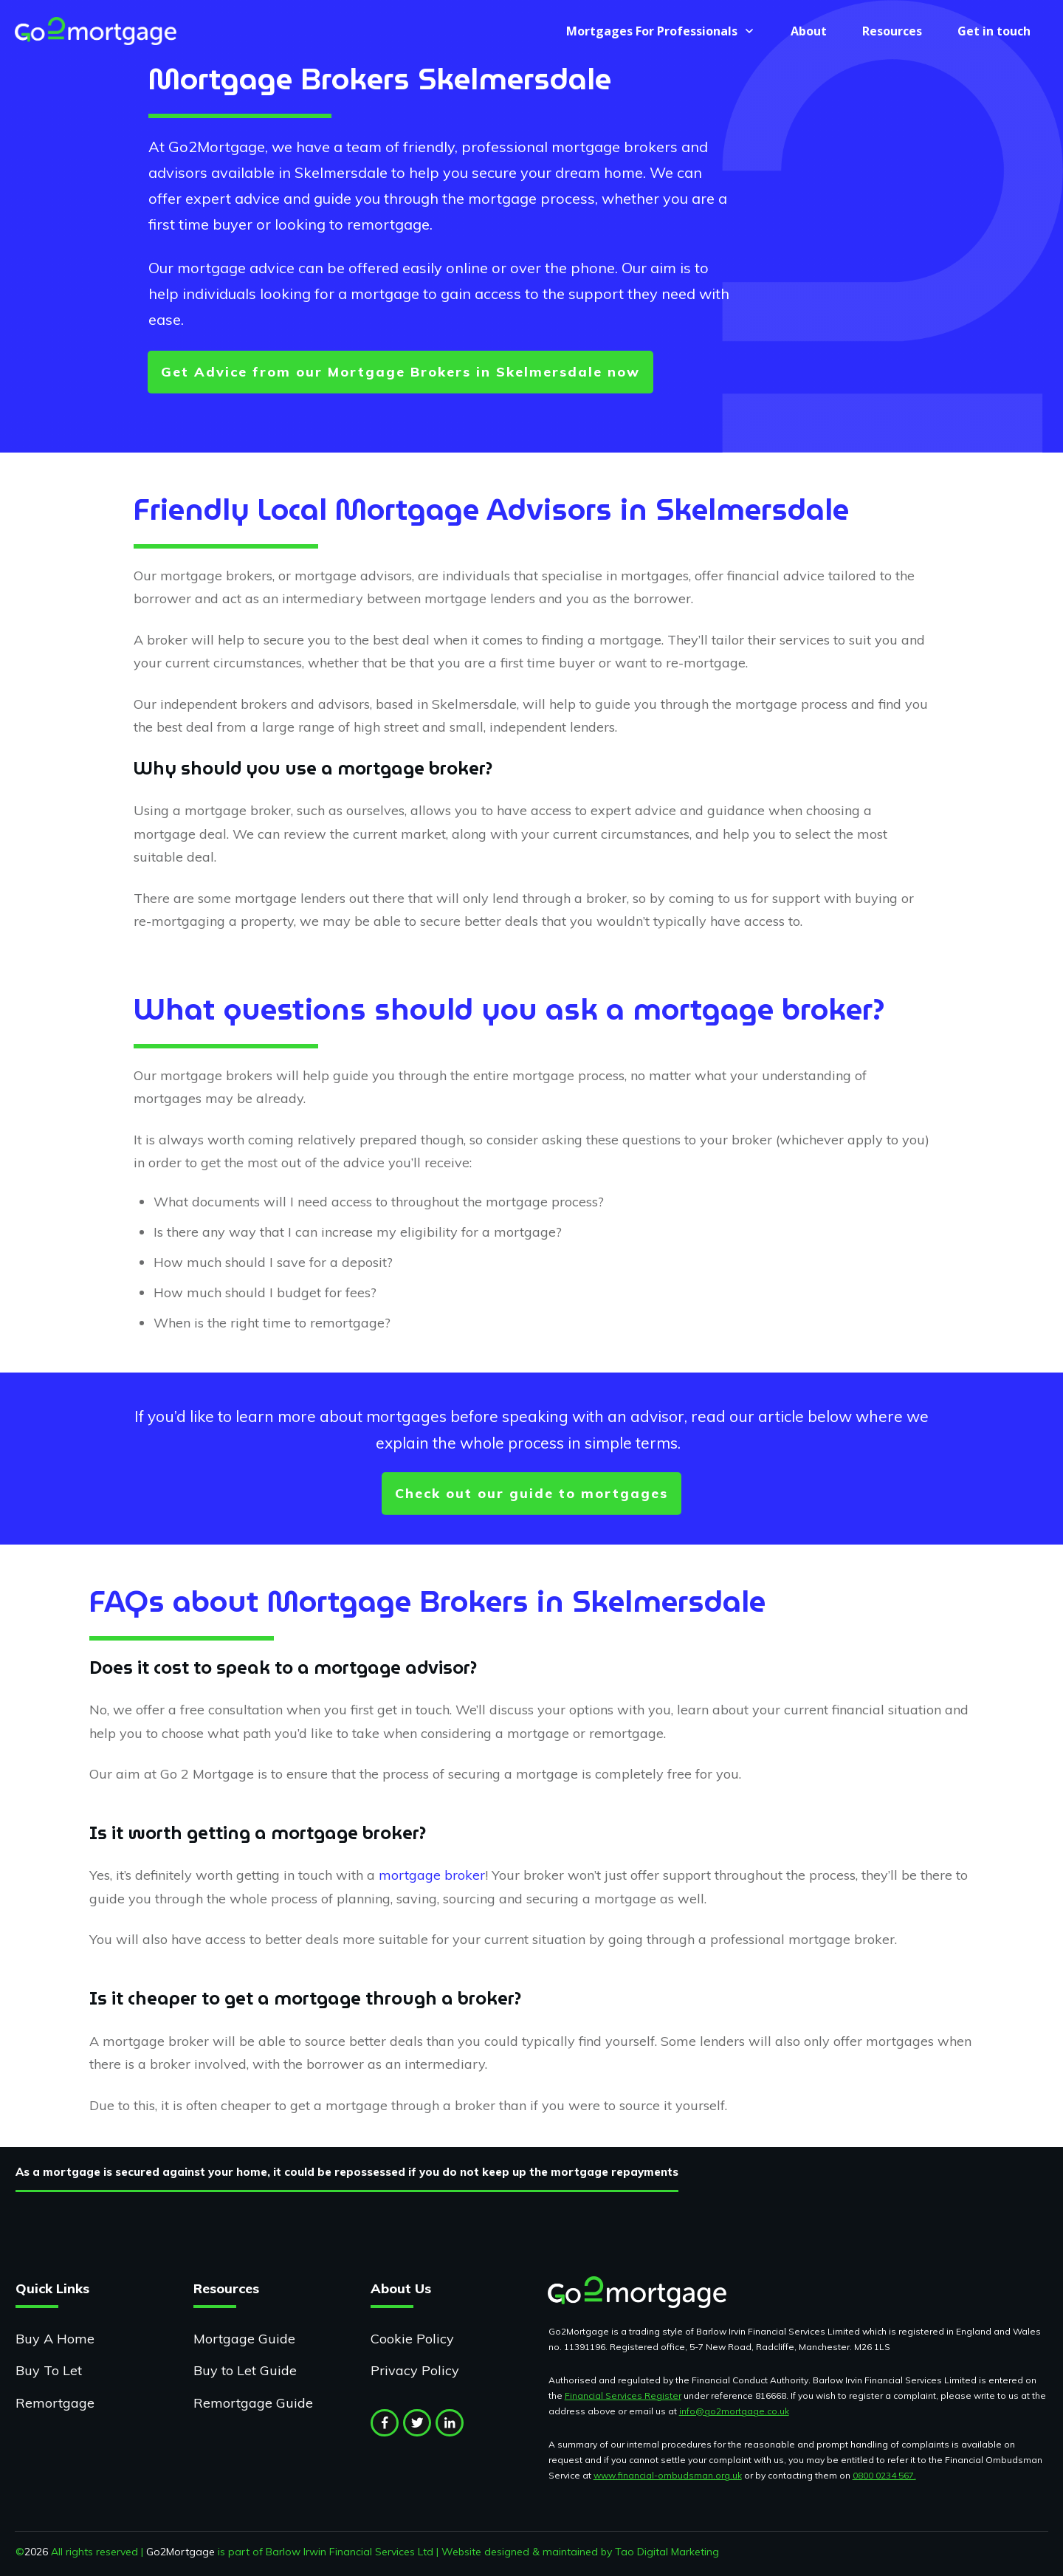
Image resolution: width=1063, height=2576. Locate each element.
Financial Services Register (623, 2395)
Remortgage (55, 2402)
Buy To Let (49, 2370)
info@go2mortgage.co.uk (734, 2411)
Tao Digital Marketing (667, 2551)
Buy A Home (55, 2338)
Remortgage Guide (253, 2402)
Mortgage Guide (244, 2338)
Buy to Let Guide (245, 2370)
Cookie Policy (412, 2338)
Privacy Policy (415, 2370)
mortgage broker (432, 1874)
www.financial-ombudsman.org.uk (668, 2475)
